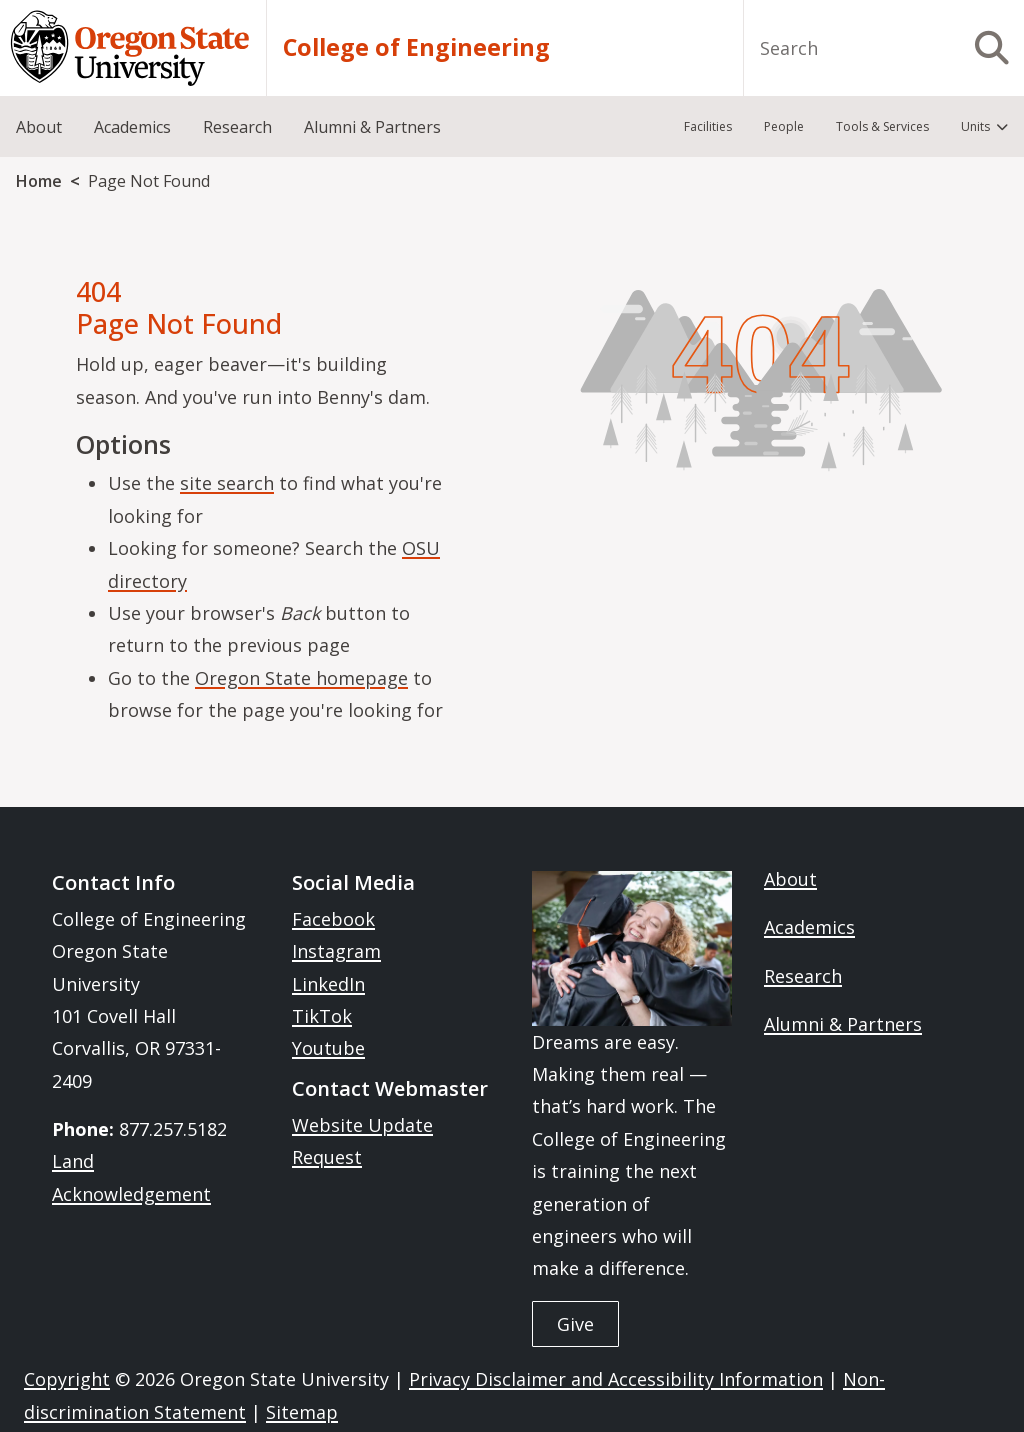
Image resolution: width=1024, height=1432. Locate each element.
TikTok (322, 1016)
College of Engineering (416, 47)
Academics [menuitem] (132, 127)
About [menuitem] (39, 127)
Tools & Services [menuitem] (882, 126)
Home (39, 181)
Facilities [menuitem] (708, 126)
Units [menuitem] (975, 126)
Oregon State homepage (301, 678)
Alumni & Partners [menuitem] (372, 127)
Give (575, 1324)
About (790, 879)
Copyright (67, 1379)
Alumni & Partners (843, 1024)
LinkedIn (328, 984)
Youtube (328, 1048)
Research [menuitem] (237, 127)
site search (227, 483)
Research (803, 976)
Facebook (333, 919)
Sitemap (302, 1412)
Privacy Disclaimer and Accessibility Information (616, 1379)
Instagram (336, 951)
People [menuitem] (784, 126)
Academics (809, 927)
